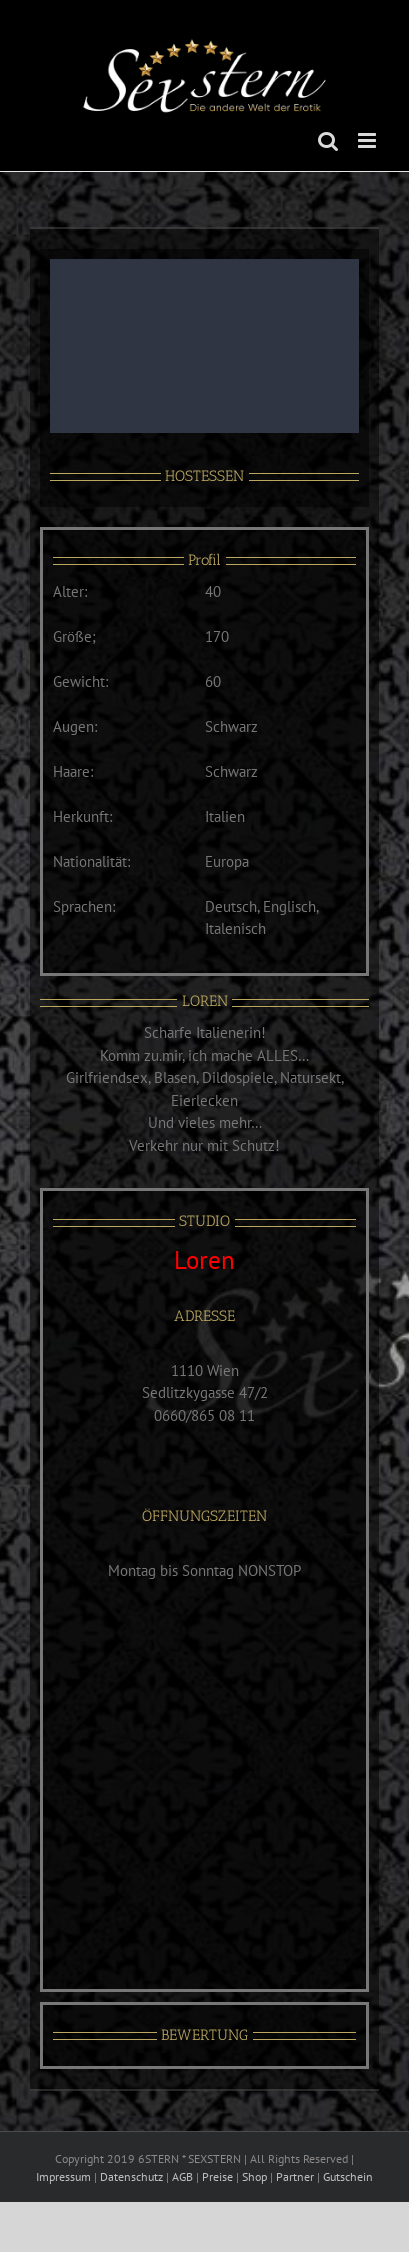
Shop (254, 2176)
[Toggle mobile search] (328, 140)
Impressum (63, 2176)
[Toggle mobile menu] (368, 140)
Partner (295, 2176)
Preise (217, 2176)
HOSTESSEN (204, 476)
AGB (182, 2176)
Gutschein (348, 2176)
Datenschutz (131, 2176)
